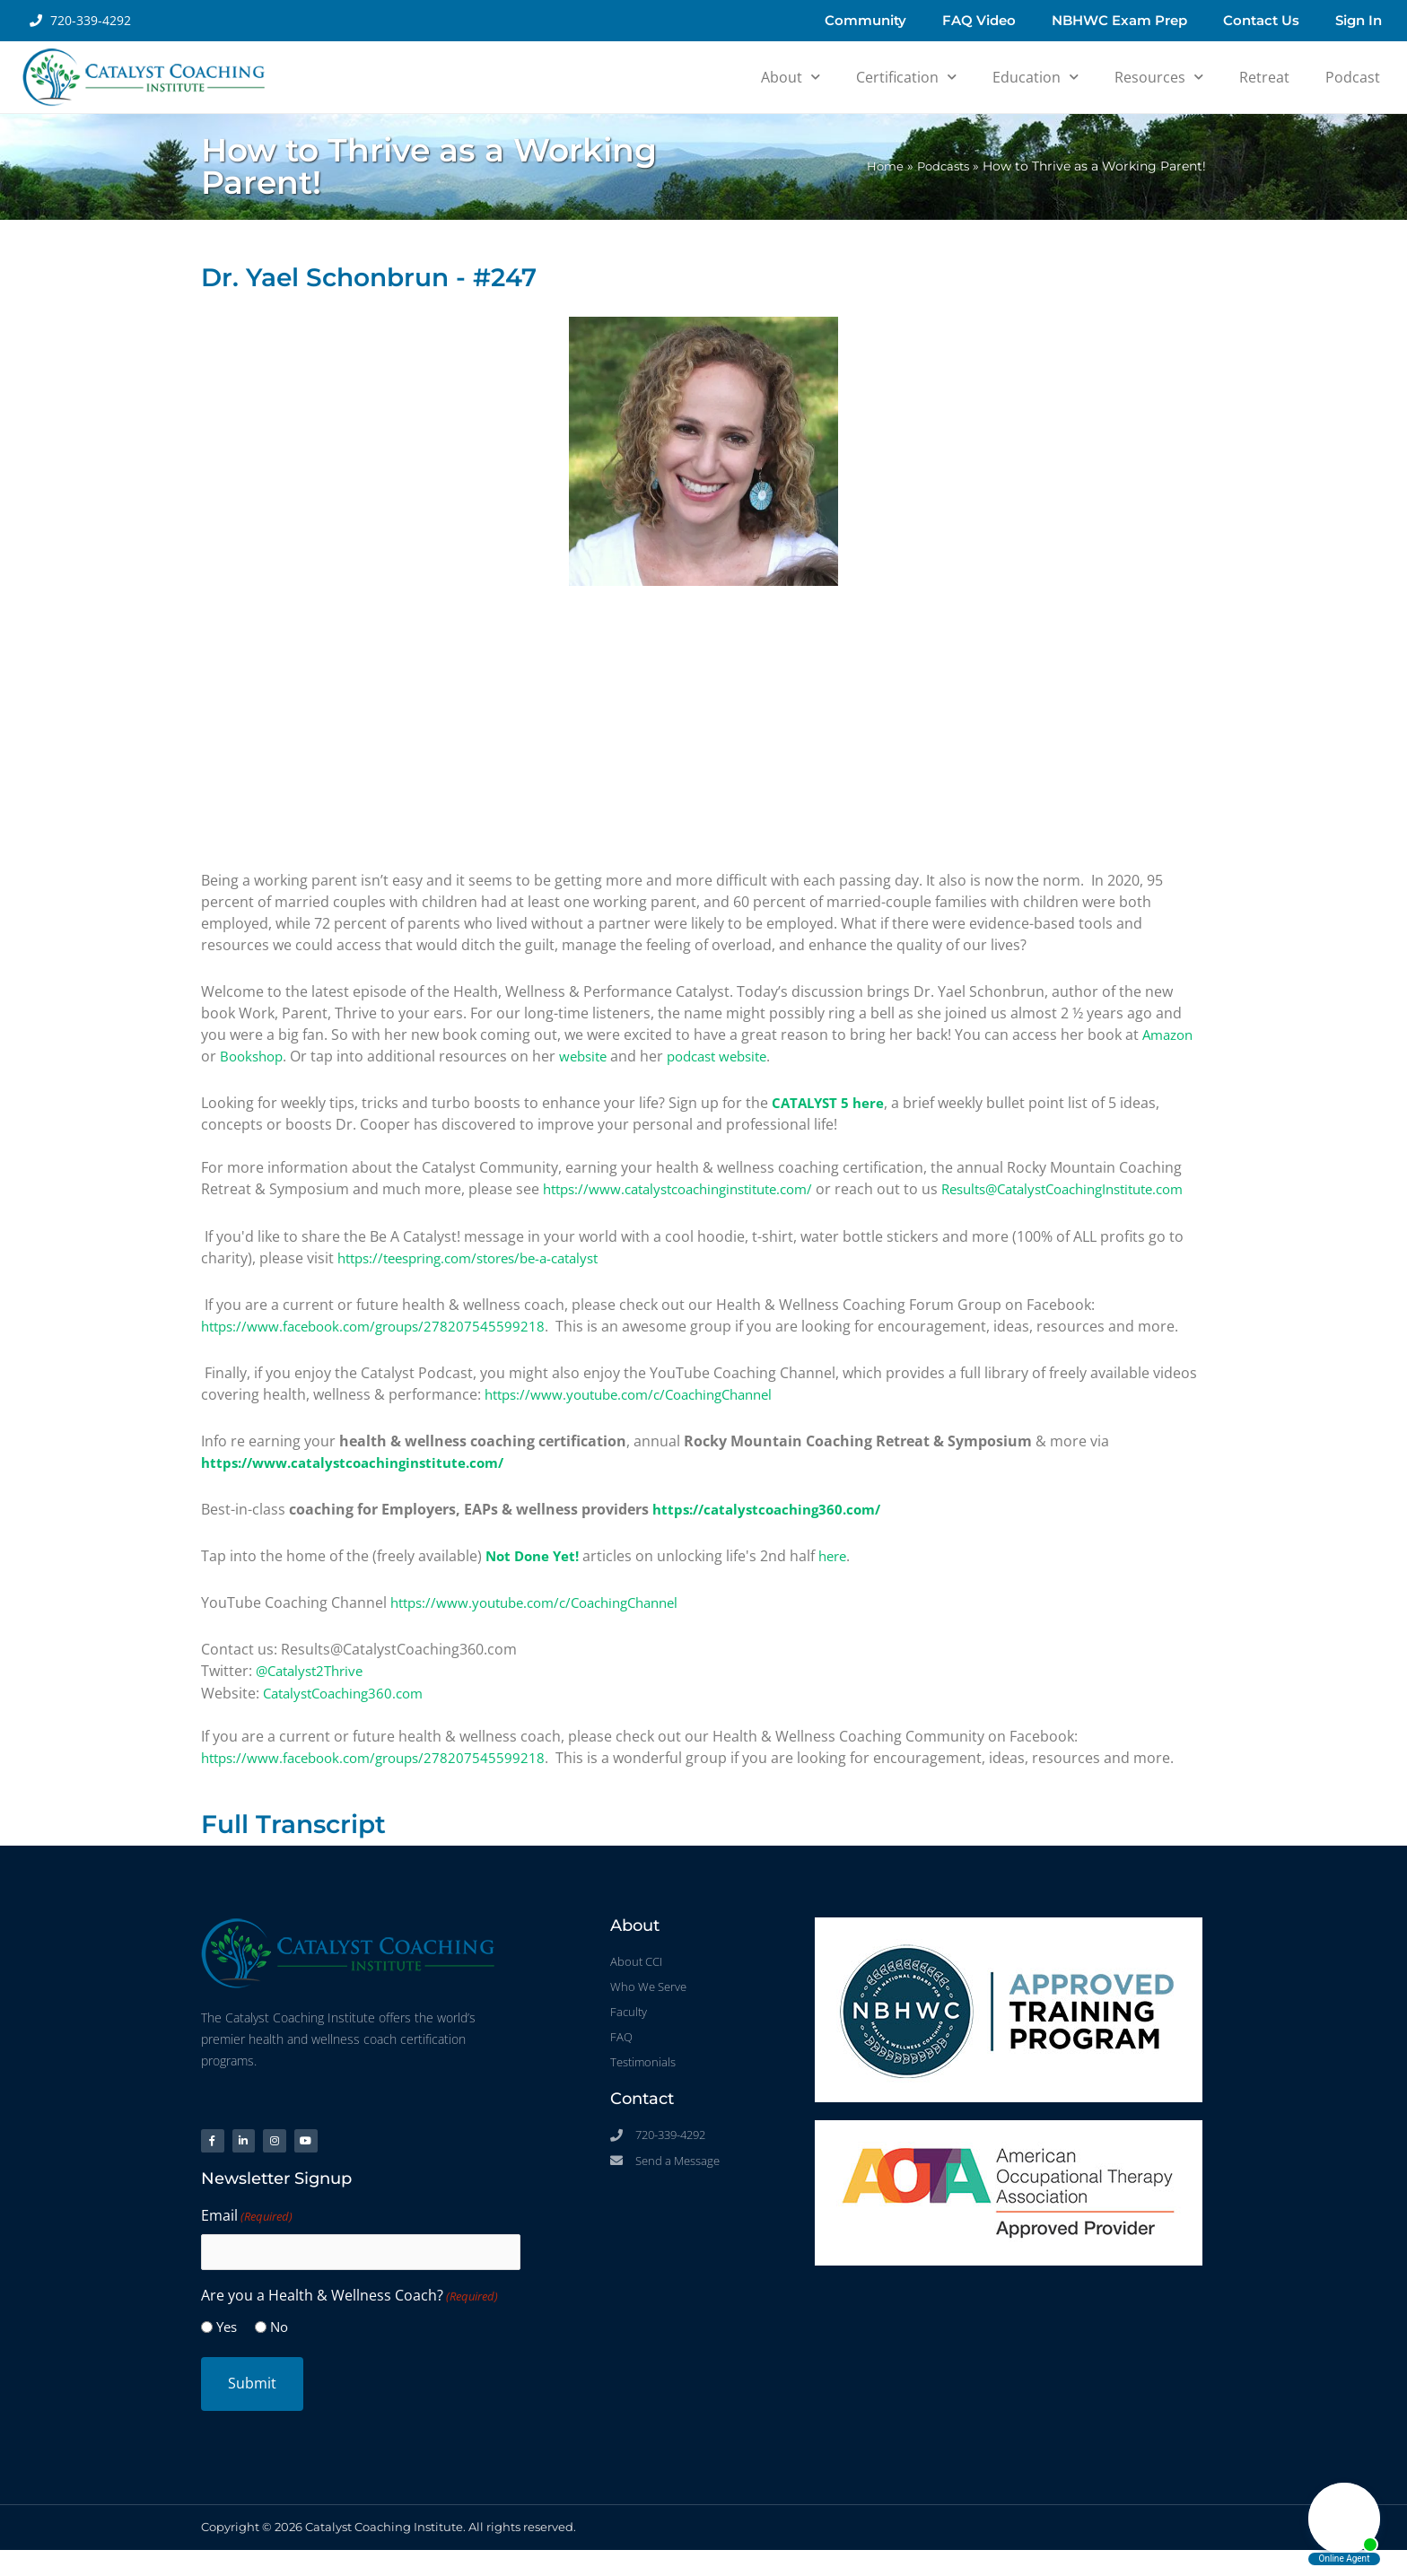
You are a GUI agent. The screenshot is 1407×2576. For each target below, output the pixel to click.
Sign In (1358, 20)
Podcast (1352, 77)
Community (865, 20)
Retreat (1264, 77)
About (790, 77)
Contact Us (1261, 20)
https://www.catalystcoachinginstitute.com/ (690, 1189)
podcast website (732, 1056)
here (840, 1576)
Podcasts (940, 166)
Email (247, 2243)
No (279, 2353)
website (590, 1056)
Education (1035, 77)
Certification (906, 77)
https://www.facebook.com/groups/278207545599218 (382, 1347)
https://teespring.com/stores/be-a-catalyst (481, 1278)
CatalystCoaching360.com (350, 1713)
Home (879, 166)
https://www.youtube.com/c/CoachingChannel (641, 1415)
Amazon (1170, 1034)
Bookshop (254, 1056)
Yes (226, 2353)
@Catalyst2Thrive (314, 1691)
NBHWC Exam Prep (1119, 20)
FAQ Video (979, 20)
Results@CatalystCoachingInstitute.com (335, 1210)
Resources (1158, 77)
